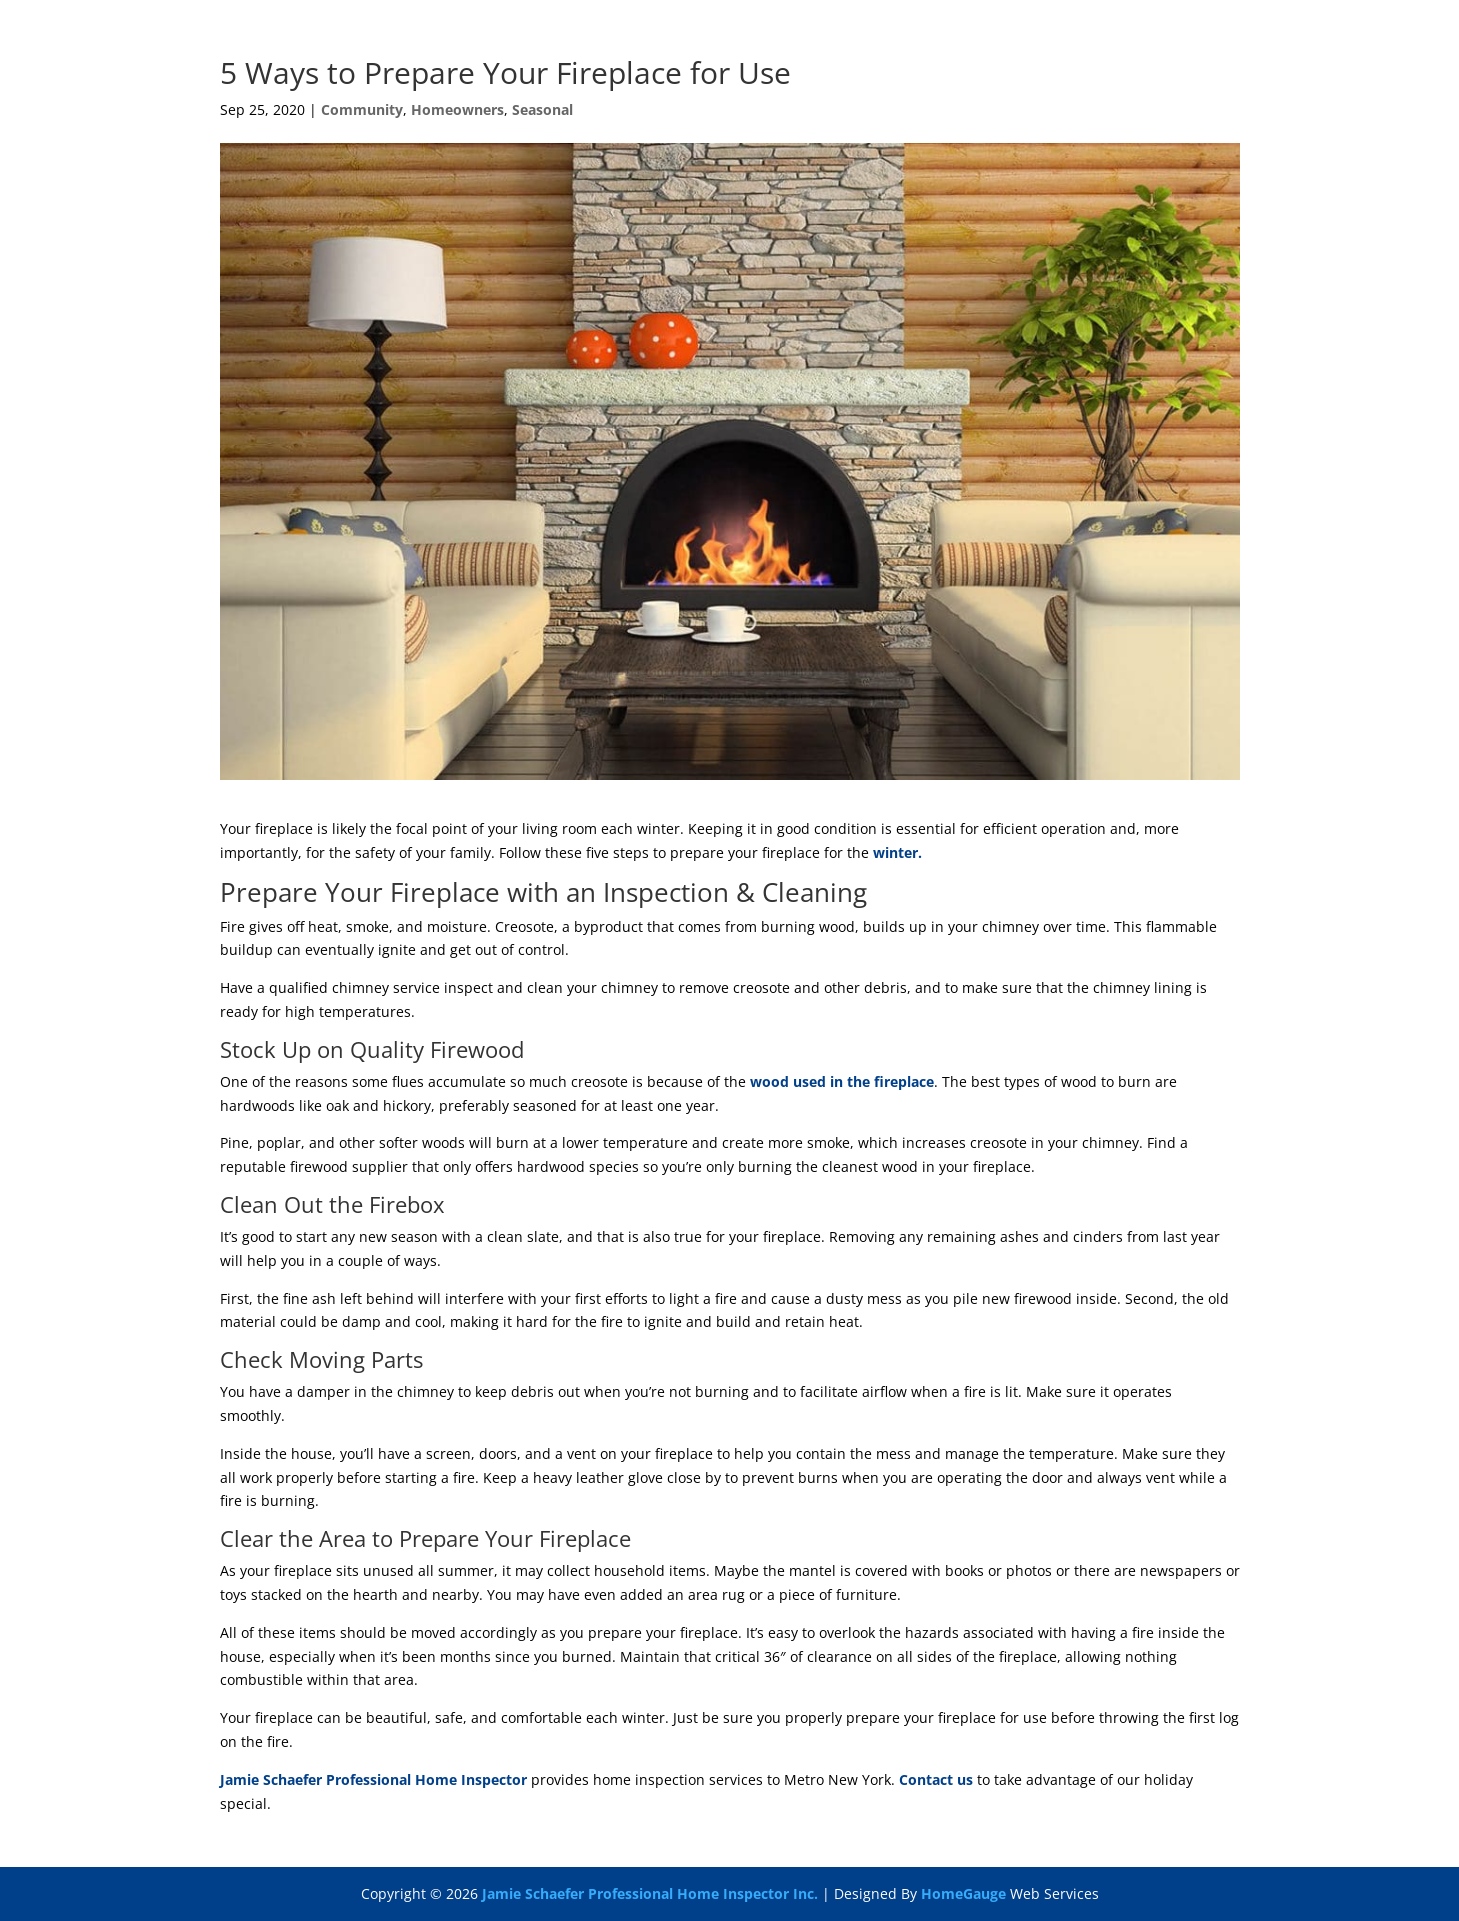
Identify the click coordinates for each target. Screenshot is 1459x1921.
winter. (897, 852)
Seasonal (542, 109)
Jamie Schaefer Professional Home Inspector (373, 1779)
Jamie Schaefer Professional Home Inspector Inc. (650, 1893)
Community (362, 109)
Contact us (936, 1779)
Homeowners (457, 109)
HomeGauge (963, 1893)
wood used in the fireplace (842, 1081)
